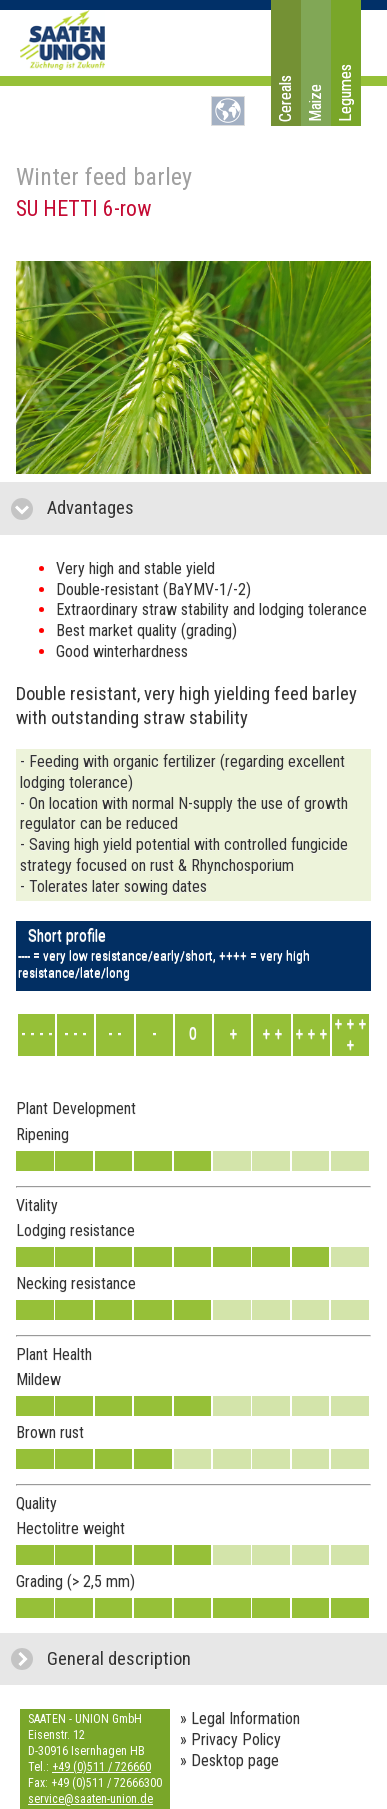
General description (209, 1658)
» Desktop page (229, 1760)
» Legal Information (240, 1718)
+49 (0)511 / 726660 (101, 1767)
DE (228, 111)
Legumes (345, 93)
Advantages (185, 507)
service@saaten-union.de (90, 1799)
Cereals (285, 98)
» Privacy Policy (230, 1739)
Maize (315, 103)
